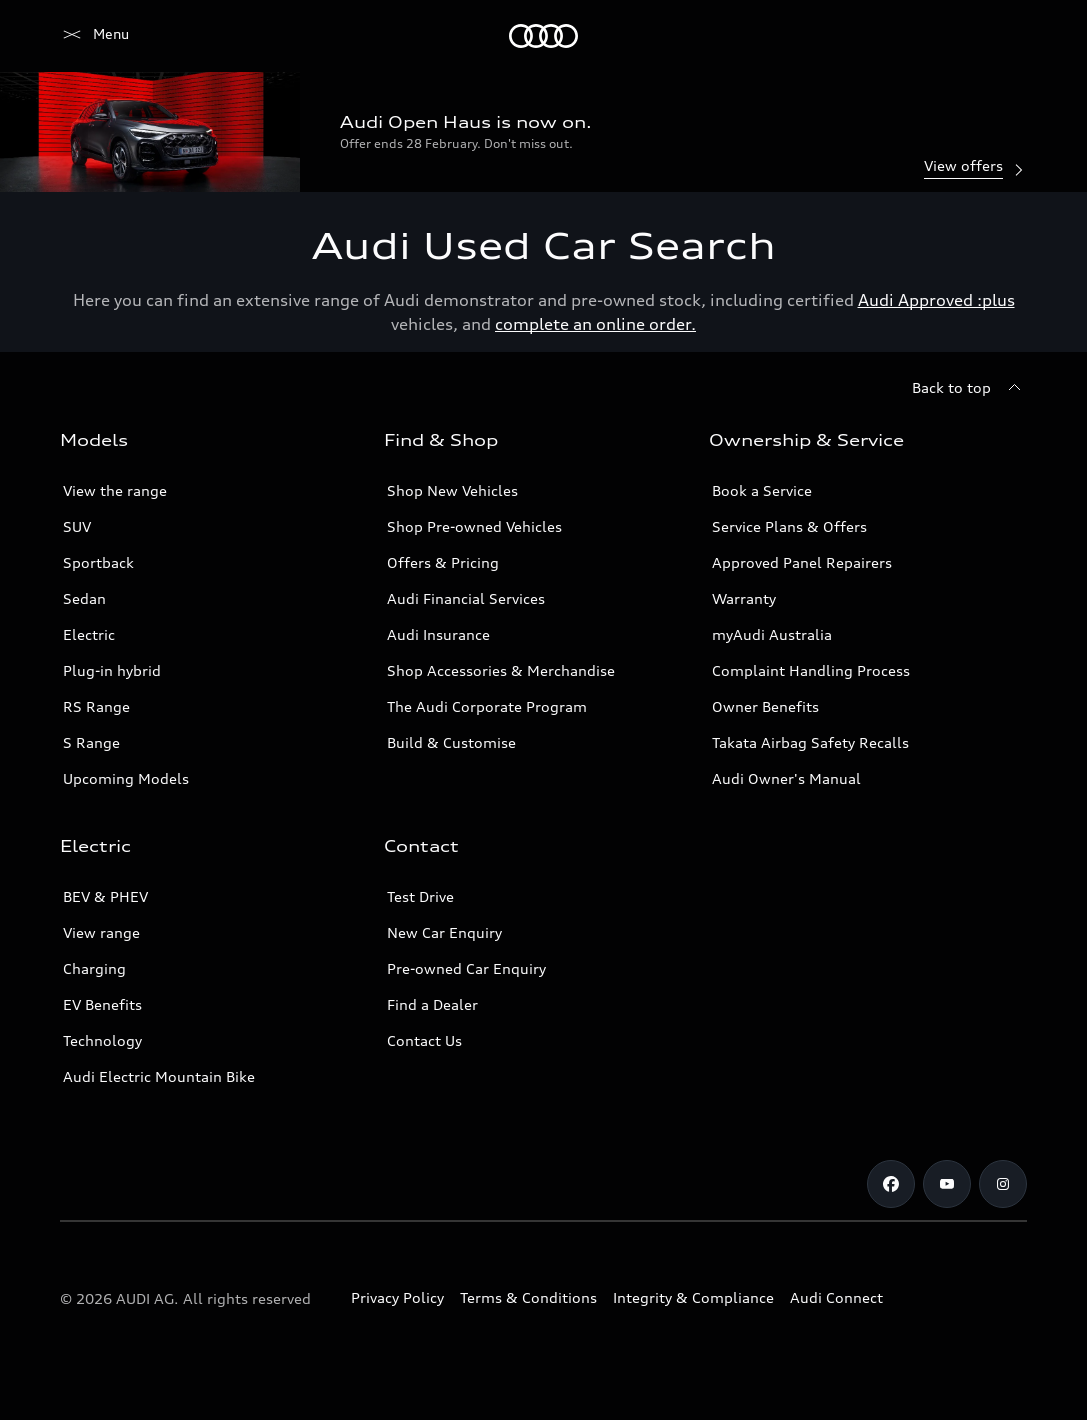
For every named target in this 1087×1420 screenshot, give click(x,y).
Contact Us (424, 1040)
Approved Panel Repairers (802, 562)
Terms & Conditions (528, 1297)
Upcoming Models (126, 778)
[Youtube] (947, 1184)
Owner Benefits (765, 706)
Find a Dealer (432, 1004)
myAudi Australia (772, 634)
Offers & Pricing (443, 562)
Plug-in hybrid (112, 670)
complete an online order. (595, 324)
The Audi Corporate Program (487, 706)
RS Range (96, 706)
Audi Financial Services (466, 598)
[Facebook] (891, 1184)
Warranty (744, 598)
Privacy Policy (397, 1297)
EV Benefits (102, 1004)
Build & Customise (451, 742)
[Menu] (94, 36)
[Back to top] (969, 388)
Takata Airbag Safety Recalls (810, 742)
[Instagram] (1003, 1184)
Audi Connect (836, 1297)
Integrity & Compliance (693, 1297)
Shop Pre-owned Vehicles (474, 526)
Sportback (98, 562)
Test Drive (420, 896)
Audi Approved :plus (936, 300)
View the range (115, 490)
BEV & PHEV (105, 896)
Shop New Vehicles (452, 490)
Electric (89, 634)
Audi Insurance (438, 634)
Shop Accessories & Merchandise (501, 670)
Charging (94, 968)
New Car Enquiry (444, 932)
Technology (102, 1040)
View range (101, 932)
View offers (975, 167)
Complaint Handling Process (811, 670)
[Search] (1003, 36)
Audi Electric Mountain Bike (159, 1076)
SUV (77, 526)
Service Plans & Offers (789, 526)
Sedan (84, 598)
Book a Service (762, 490)
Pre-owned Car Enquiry (466, 968)
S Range (91, 742)
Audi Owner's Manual (786, 778)
